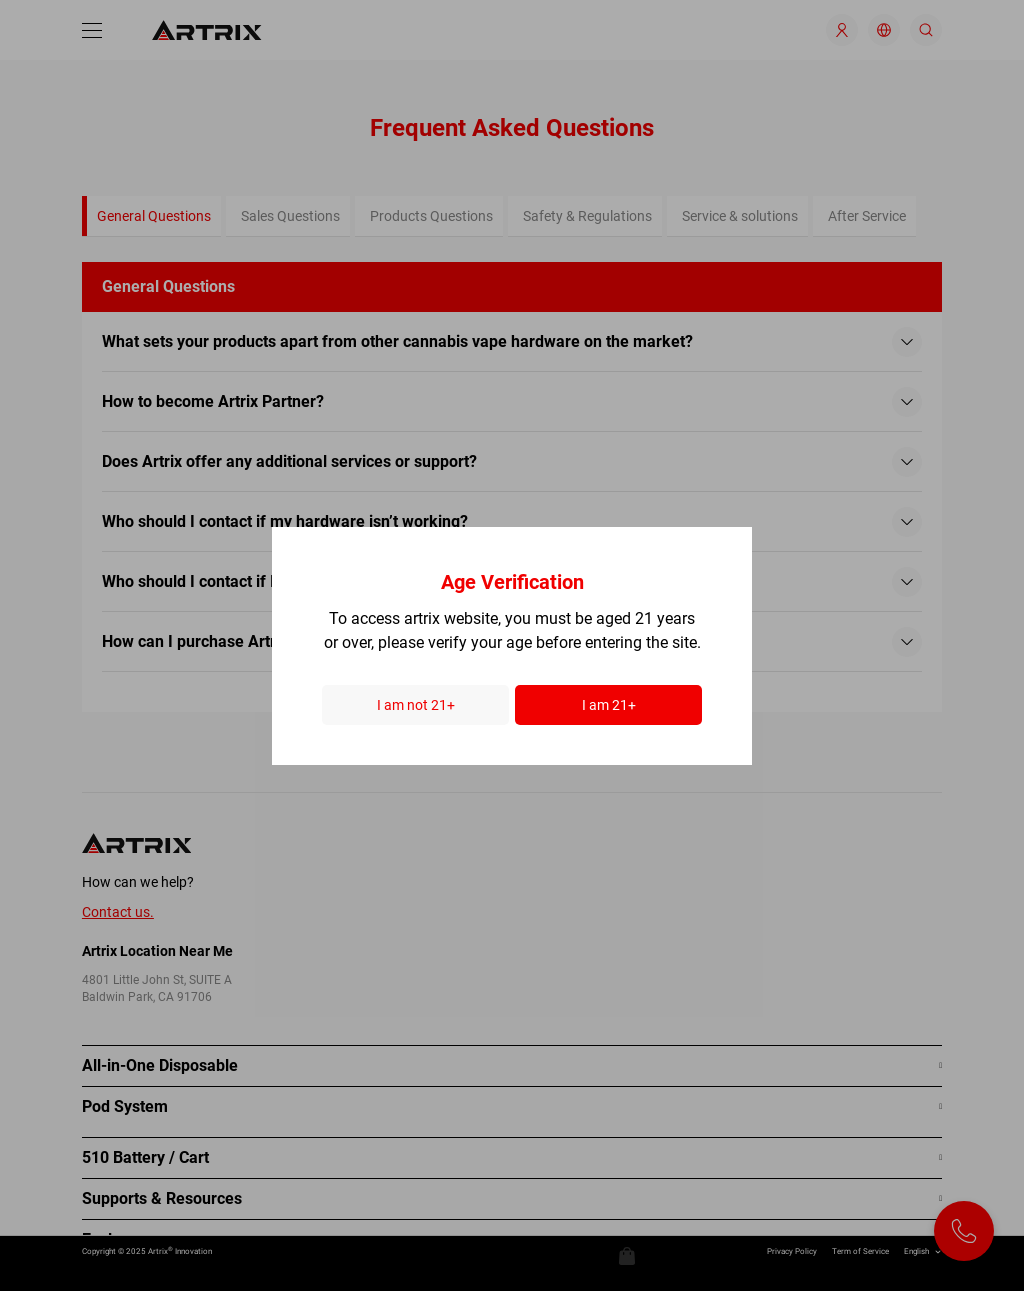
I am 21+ (609, 705)
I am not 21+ (416, 705)
